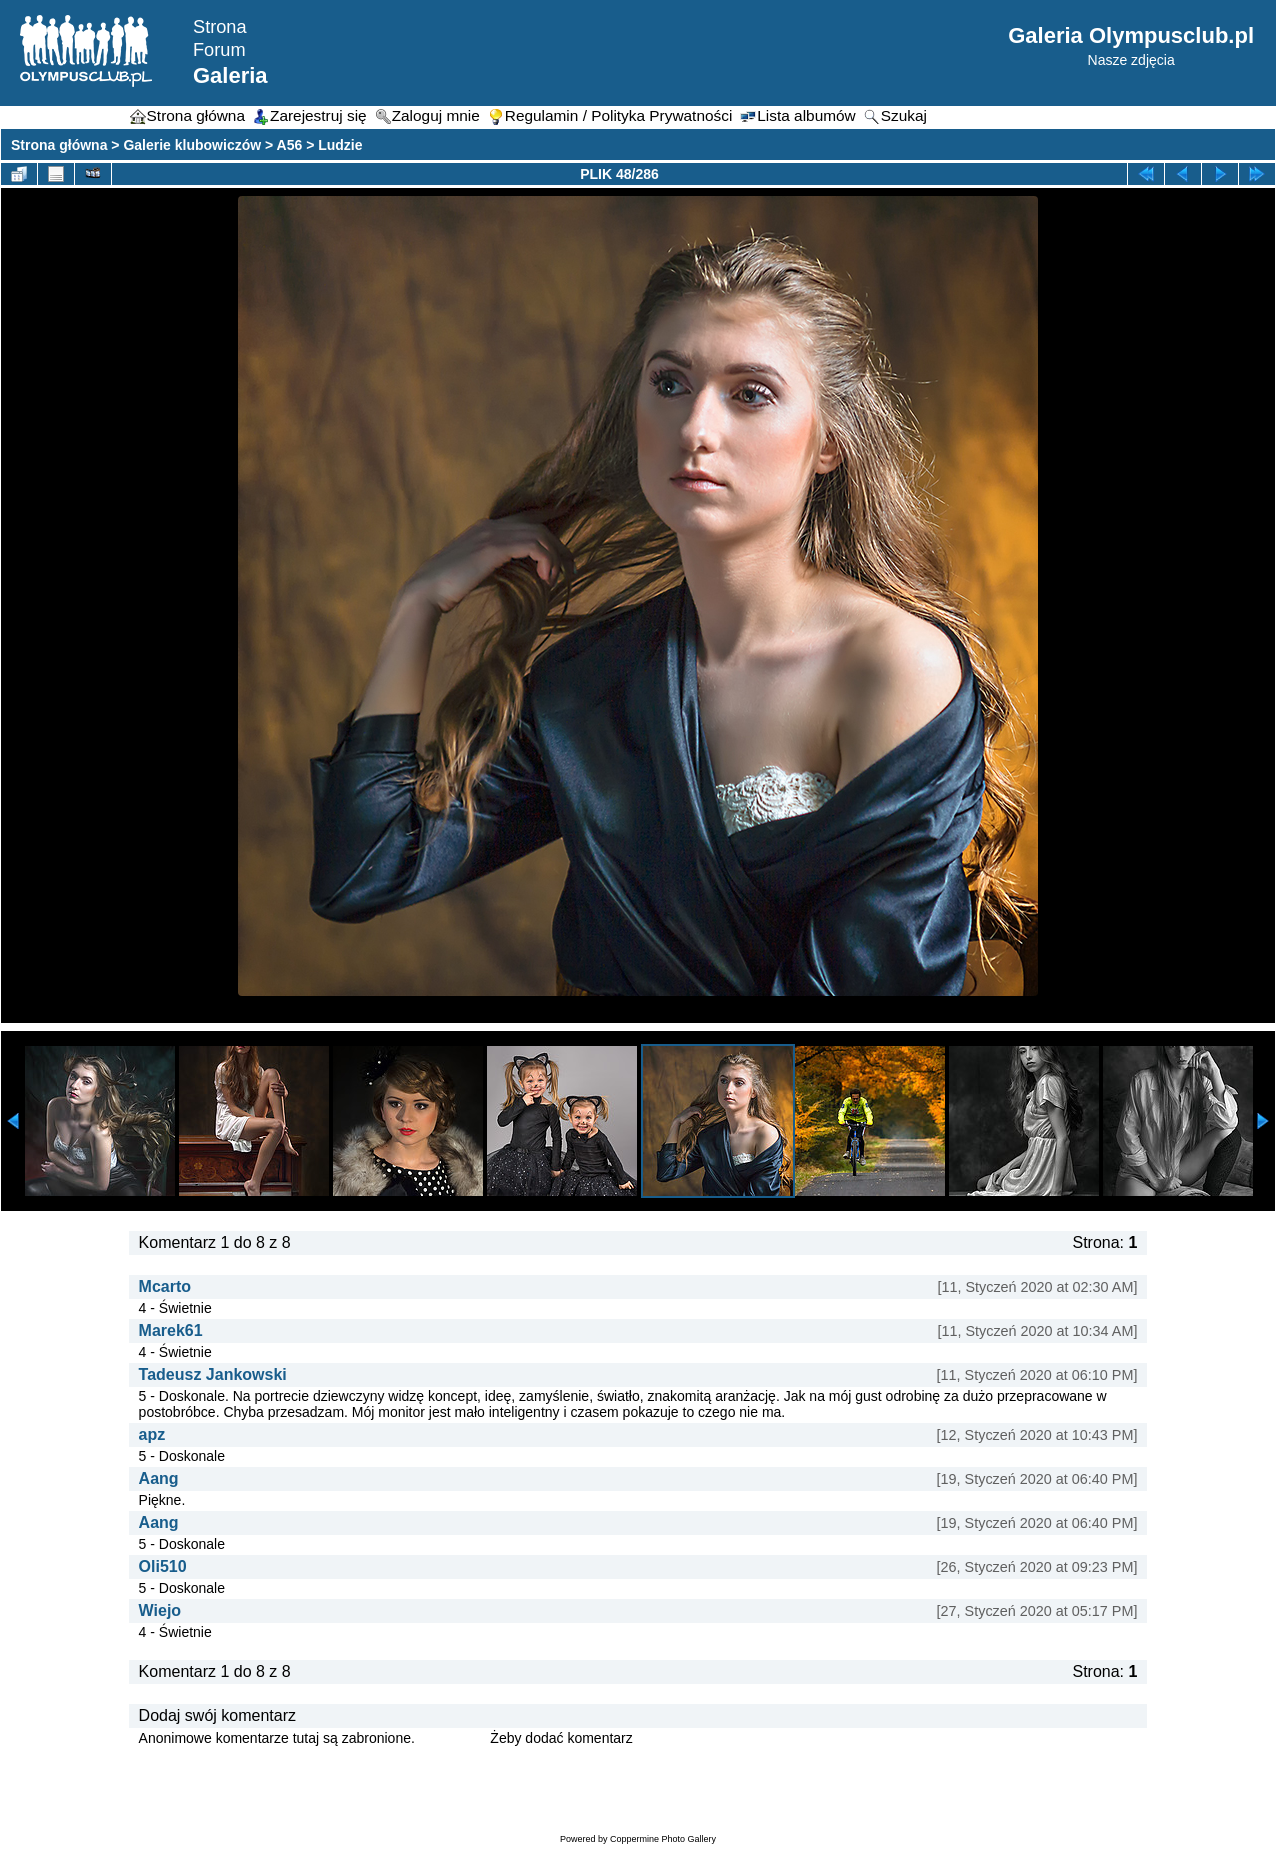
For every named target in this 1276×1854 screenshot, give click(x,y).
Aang (159, 1478)
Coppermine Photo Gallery (663, 1839)
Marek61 (171, 1330)
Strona (220, 27)
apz (152, 1434)
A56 (290, 145)
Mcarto (165, 1286)
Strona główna (59, 145)
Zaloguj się (453, 1738)
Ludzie (340, 145)
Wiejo (160, 1610)
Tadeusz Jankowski (213, 1374)
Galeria (230, 75)
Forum (219, 50)
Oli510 (163, 1566)
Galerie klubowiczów (192, 145)
